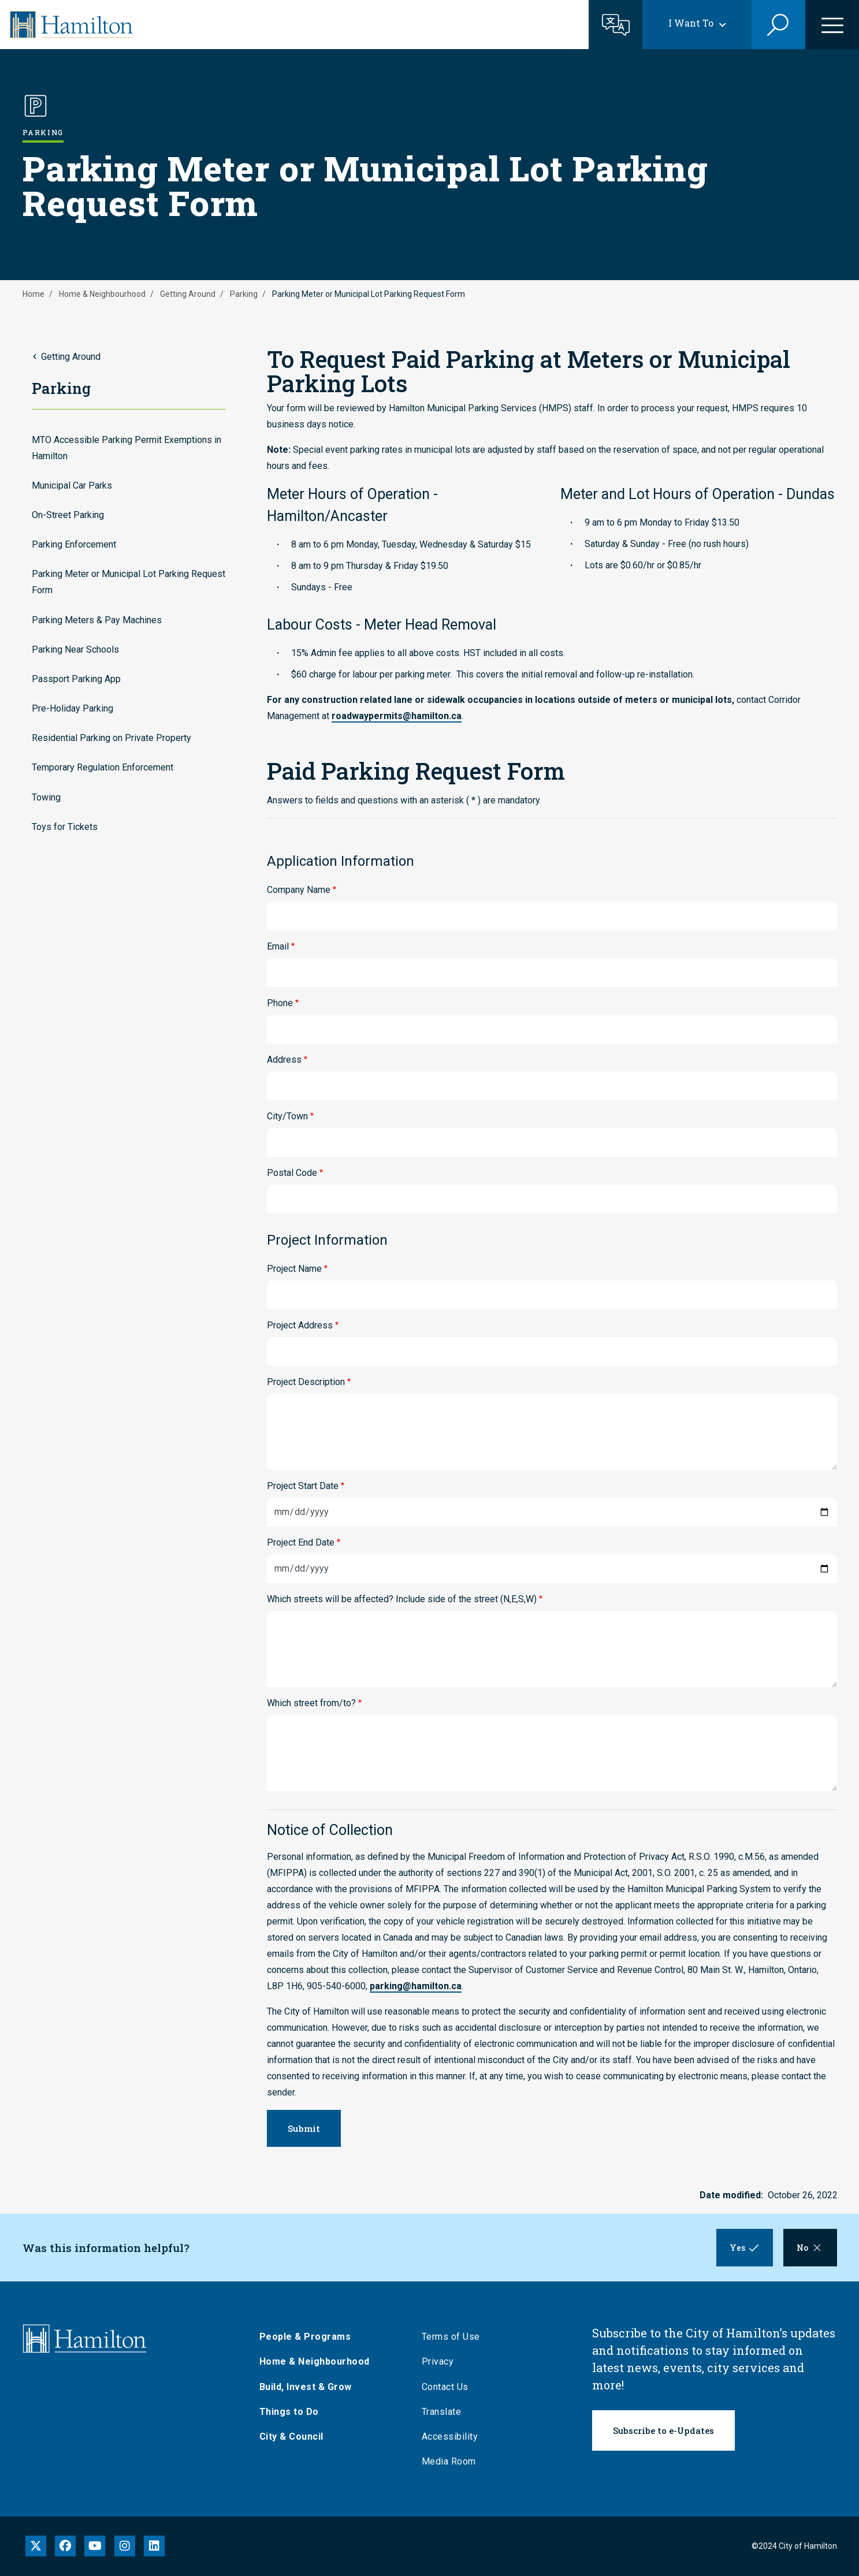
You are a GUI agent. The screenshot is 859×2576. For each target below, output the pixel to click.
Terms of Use (454, 2336)
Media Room (452, 2461)
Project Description (306, 1381)
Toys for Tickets (65, 826)
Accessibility (453, 2436)
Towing (46, 797)
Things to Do (292, 2411)
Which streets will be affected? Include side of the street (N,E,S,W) (402, 1599)
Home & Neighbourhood (102, 294)
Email (278, 946)
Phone (280, 1002)
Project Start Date (303, 1485)
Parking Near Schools (75, 649)
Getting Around (187, 294)
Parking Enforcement (74, 544)
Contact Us (448, 2386)
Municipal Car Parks (72, 485)
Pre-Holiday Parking (72, 708)
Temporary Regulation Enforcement (102, 767)
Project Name (294, 1268)
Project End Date (300, 1542)
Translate (444, 2411)
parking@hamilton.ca (416, 1986)
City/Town (287, 1116)
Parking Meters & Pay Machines (97, 620)
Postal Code (292, 1172)
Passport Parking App (76, 678)
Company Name (298, 889)
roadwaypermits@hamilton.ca (397, 715)
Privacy (441, 2361)
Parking (244, 294)
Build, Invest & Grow (308, 2386)
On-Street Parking (68, 514)
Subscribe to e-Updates (664, 2430)
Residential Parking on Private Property (111, 737)
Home (33, 294)
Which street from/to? (311, 1703)
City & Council (294, 2436)
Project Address (300, 1325)
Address (284, 1059)
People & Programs (308, 2336)
